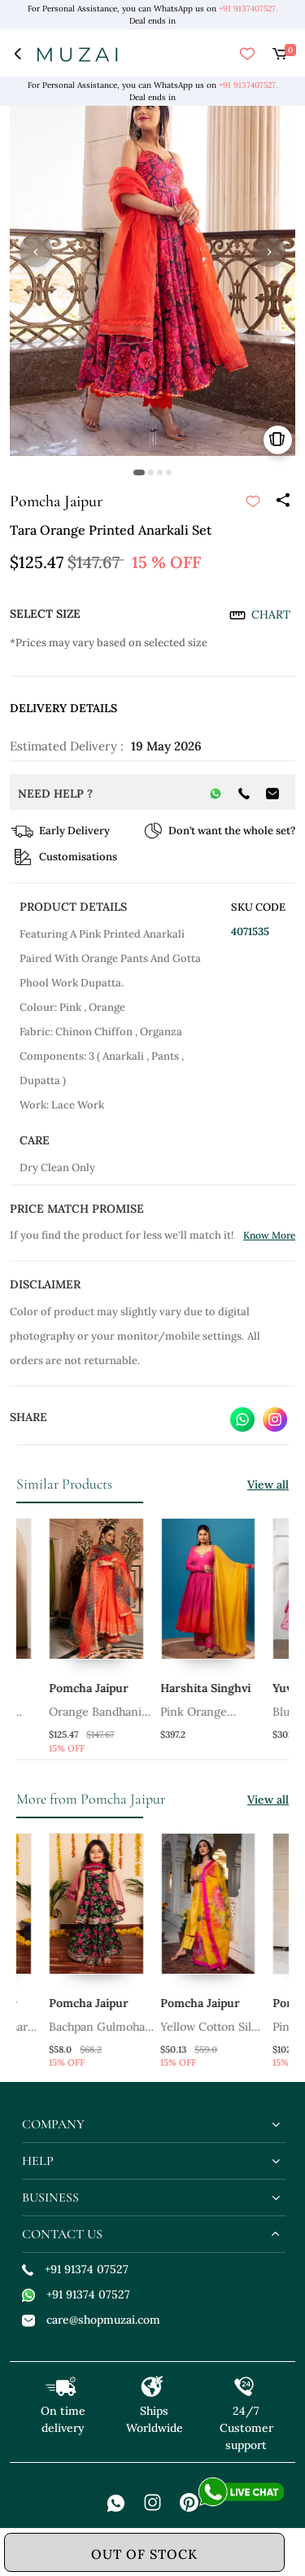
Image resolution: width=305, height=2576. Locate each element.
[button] (139, 472)
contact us (62, 2234)
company (53, 2124)
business (50, 2197)
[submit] (253, 501)
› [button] (269, 251)
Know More (269, 1235)
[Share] (282, 501)
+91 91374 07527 (75, 2269)
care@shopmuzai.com (91, 2319)
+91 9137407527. (248, 8)
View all (268, 1484)
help (38, 2161)
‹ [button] (35, 251)
